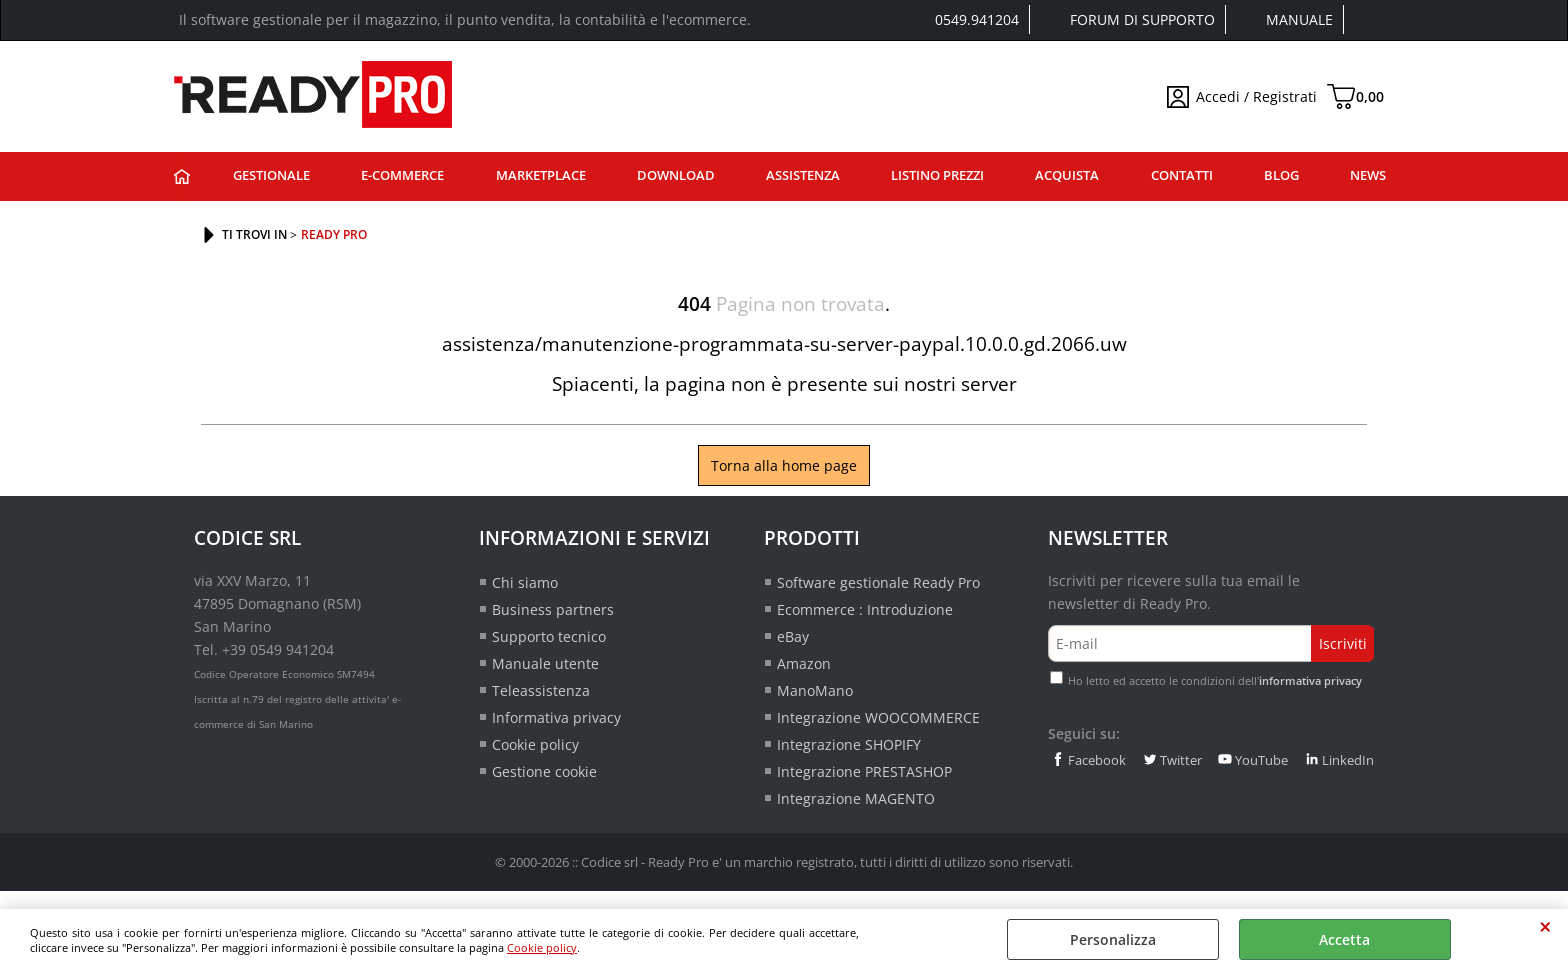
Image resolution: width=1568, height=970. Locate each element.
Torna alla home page (784, 465)
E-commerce (402, 175)
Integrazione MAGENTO (856, 798)
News (1368, 175)
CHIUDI (1545, 927)
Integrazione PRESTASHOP (864, 771)
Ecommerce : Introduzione (865, 609)
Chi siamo (525, 582)
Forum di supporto (1142, 19)
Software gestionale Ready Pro (878, 582)
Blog (1281, 175)
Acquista (1067, 175)
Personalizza (1113, 939)
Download (676, 175)
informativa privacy (1310, 680)
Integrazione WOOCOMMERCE (878, 717)
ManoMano (815, 690)
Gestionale (271, 175)
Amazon (804, 663)
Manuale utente (545, 663)
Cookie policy (542, 947)
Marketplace (541, 175)
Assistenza (803, 175)
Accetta (1344, 939)
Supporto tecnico (549, 636)
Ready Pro (182, 176)
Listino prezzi (937, 175)
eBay (793, 636)
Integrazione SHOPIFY (849, 744)
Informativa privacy (556, 717)
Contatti (1182, 175)
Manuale (1299, 19)
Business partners (553, 609)
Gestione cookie (544, 771)
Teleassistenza (541, 690)
